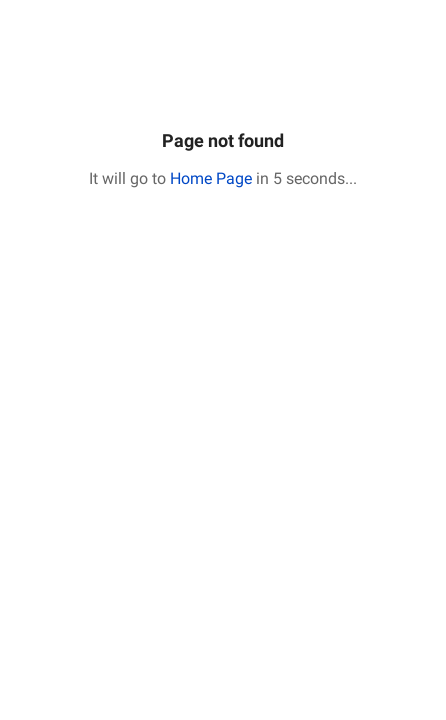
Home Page (211, 178)
